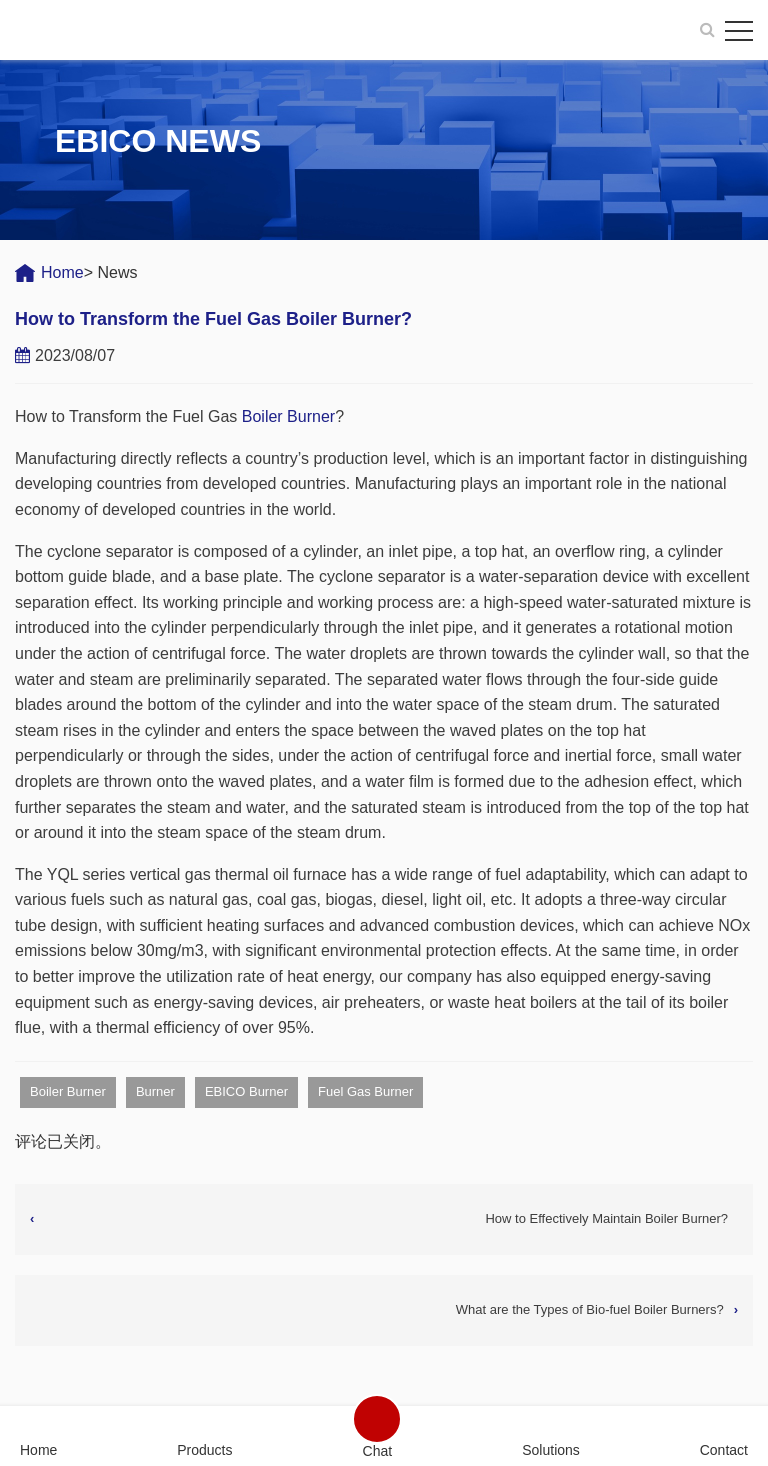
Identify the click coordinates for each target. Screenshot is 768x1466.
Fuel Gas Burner (365, 1091)
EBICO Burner (246, 1091)
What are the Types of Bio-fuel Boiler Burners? (590, 1309)
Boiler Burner (288, 416)
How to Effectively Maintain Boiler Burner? (606, 1218)
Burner (155, 1091)
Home (62, 272)
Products (204, 1449)
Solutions (551, 1449)
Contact (724, 1449)
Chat (378, 1450)
